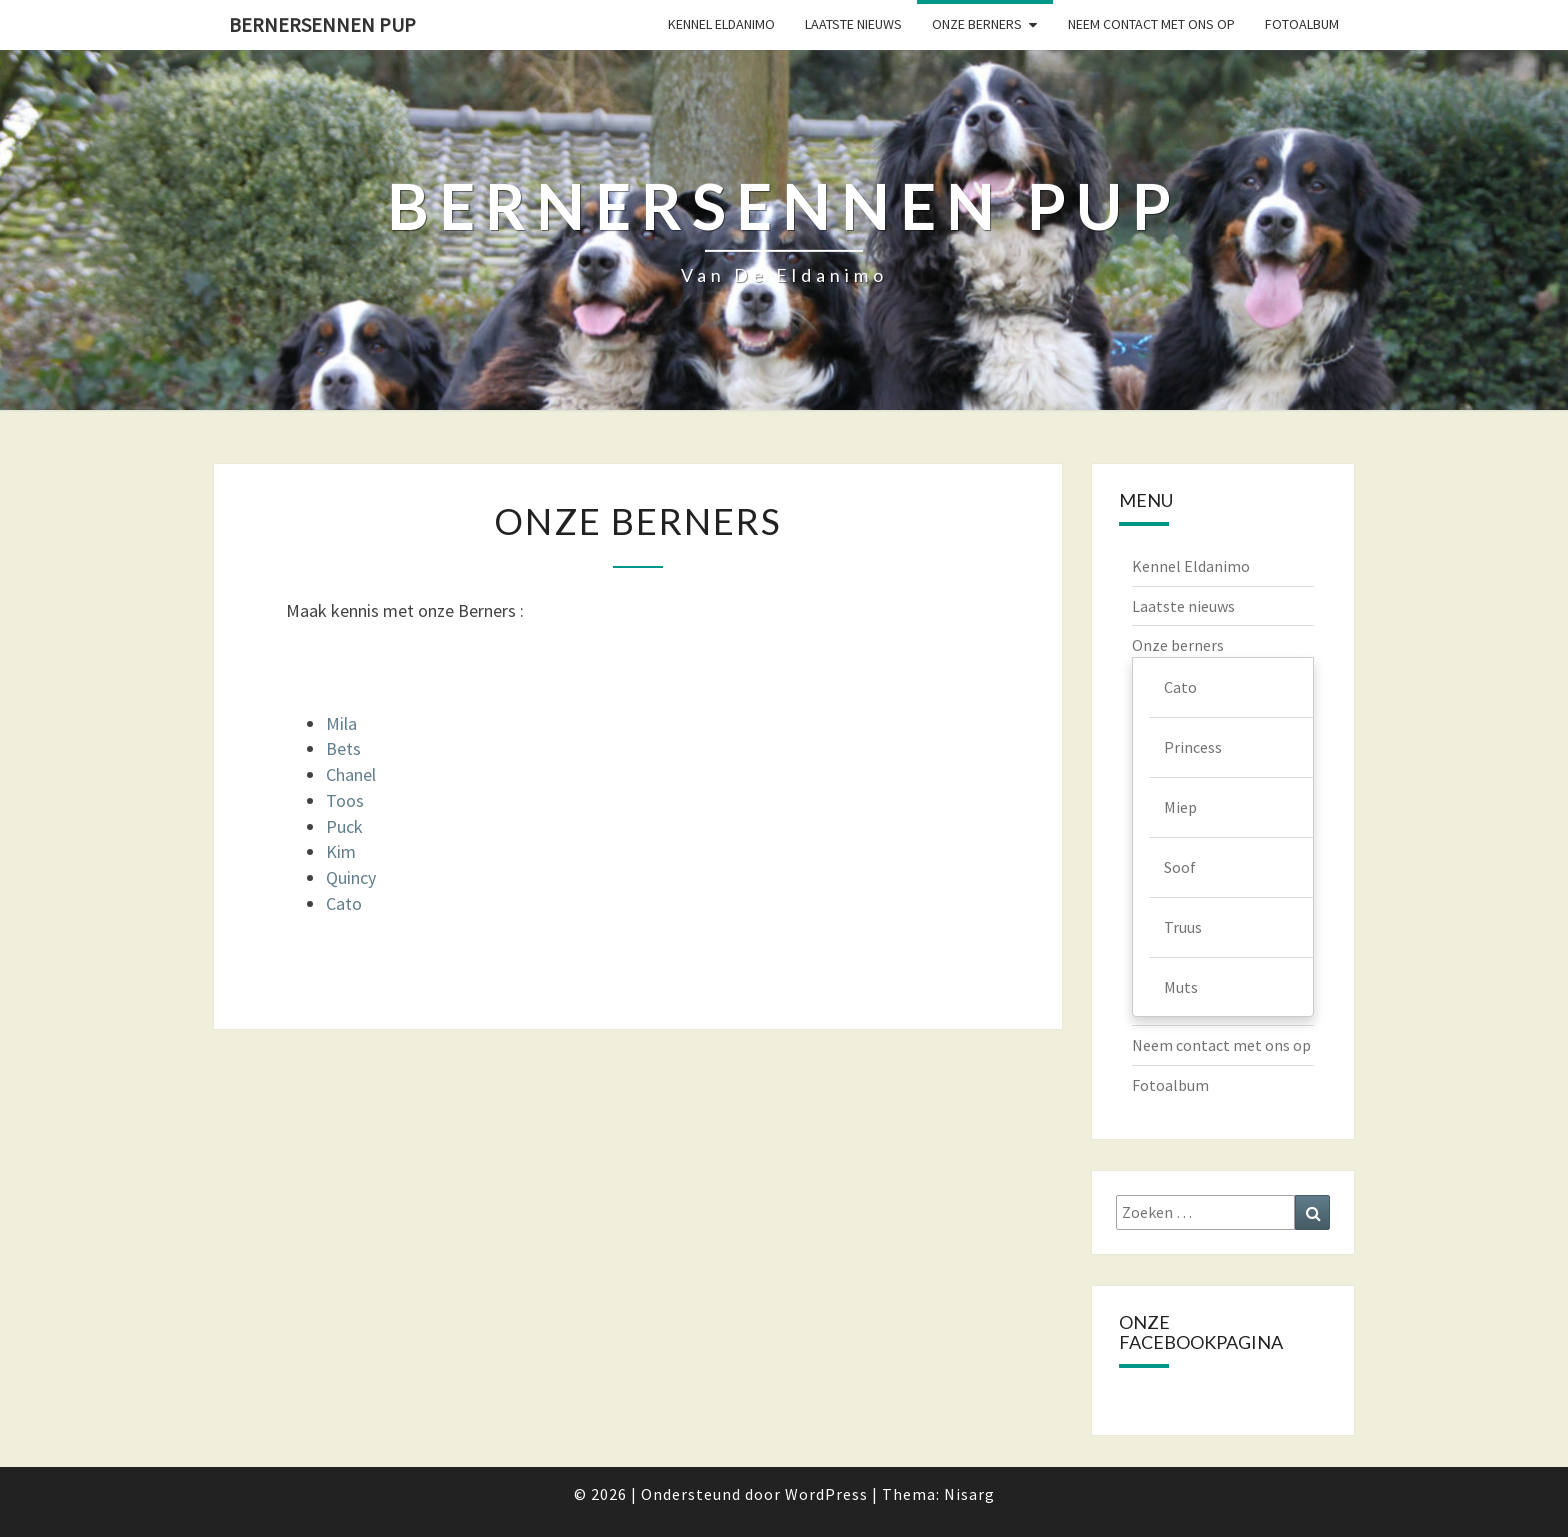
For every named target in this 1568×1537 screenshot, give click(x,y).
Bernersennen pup (322, 24)
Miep (1180, 807)
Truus (1183, 927)
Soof (1180, 867)
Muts (1181, 987)
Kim (341, 851)
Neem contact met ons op (1151, 24)
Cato (344, 903)
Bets (343, 748)
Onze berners (977, 24)
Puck (344, 826)
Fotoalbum (1302, 24)
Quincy (351, 877)
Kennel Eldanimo (721, 24)
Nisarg (969, 1494)
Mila (341, 723)
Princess (1193, 747)
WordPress (826, 1494)
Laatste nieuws (853, 24)
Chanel (351, 774)
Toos (345, 800)
